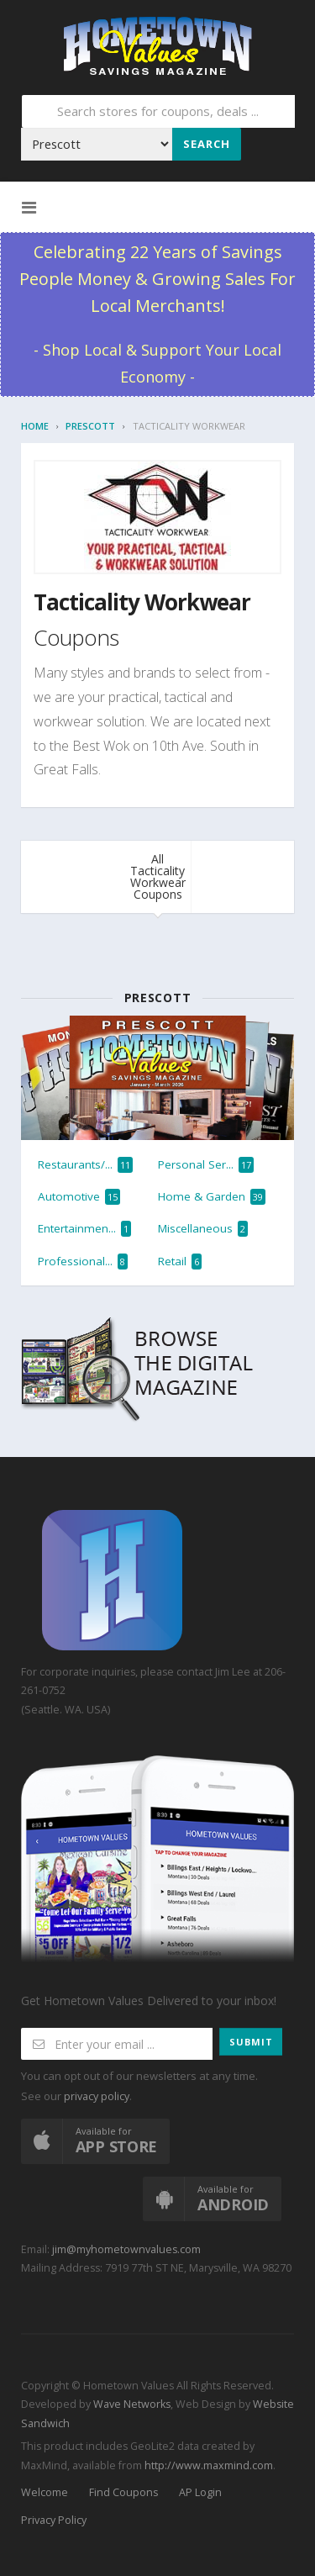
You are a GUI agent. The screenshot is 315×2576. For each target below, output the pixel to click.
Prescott (90, 426)
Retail (180, 1262)
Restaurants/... (85, 1165)
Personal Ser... (206, 1165)
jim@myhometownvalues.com (126, 2249)
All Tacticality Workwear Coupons (158, 876)
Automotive (79, 1197)
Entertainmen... (84, 1229)
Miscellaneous (203, 1229)
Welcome (44, 2492)
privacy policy (96, 2096)
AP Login (200, 2492)
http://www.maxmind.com (208, 2465)
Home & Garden (211, 1197)
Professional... (83, 1262)
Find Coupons (123, 2492)
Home (35, 426)
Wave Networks (131, 2404)
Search (206, 143)
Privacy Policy (54, 2520)
